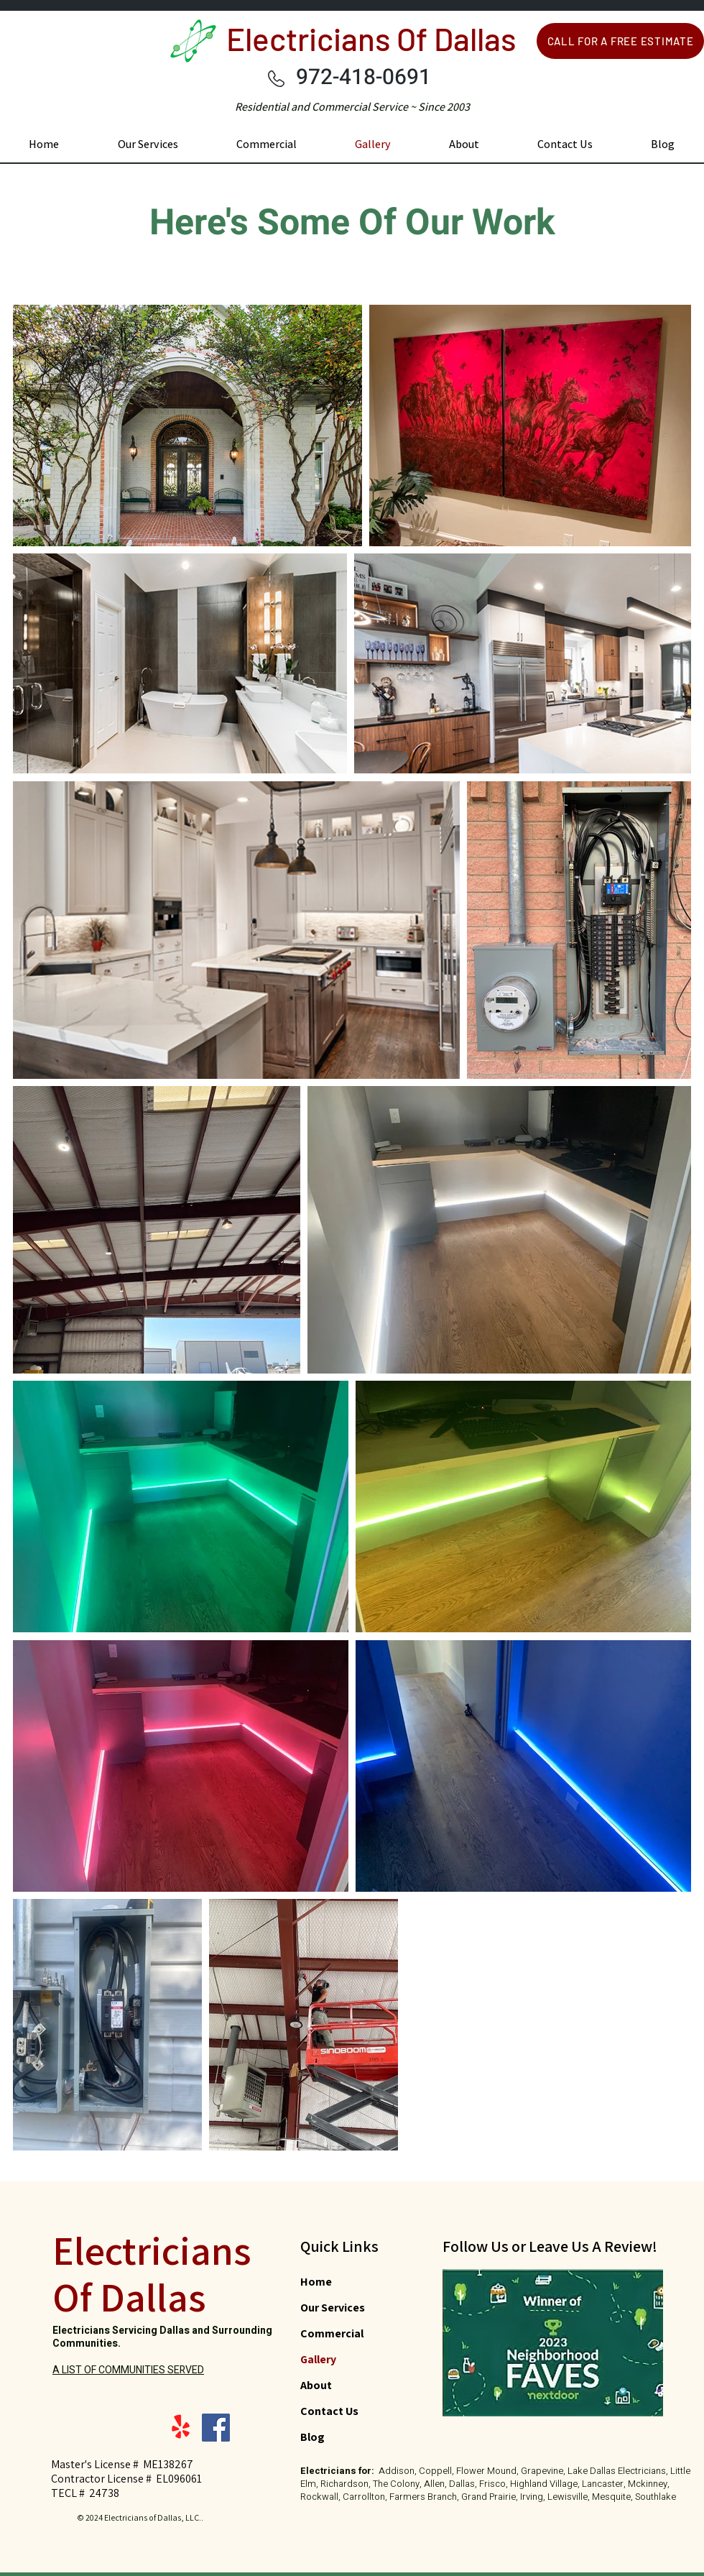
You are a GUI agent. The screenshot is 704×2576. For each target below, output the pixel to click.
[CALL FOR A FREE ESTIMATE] (620, 41)
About (316, 2385)
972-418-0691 (363, 77)
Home (316, 2281)
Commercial (331, 2333)
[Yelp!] (181, 2428)
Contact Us (329, 2411)
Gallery (318, 2359)
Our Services (332, 2307)
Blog (312, 2436)
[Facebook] (216, 2428)
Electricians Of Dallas (371, 38)
